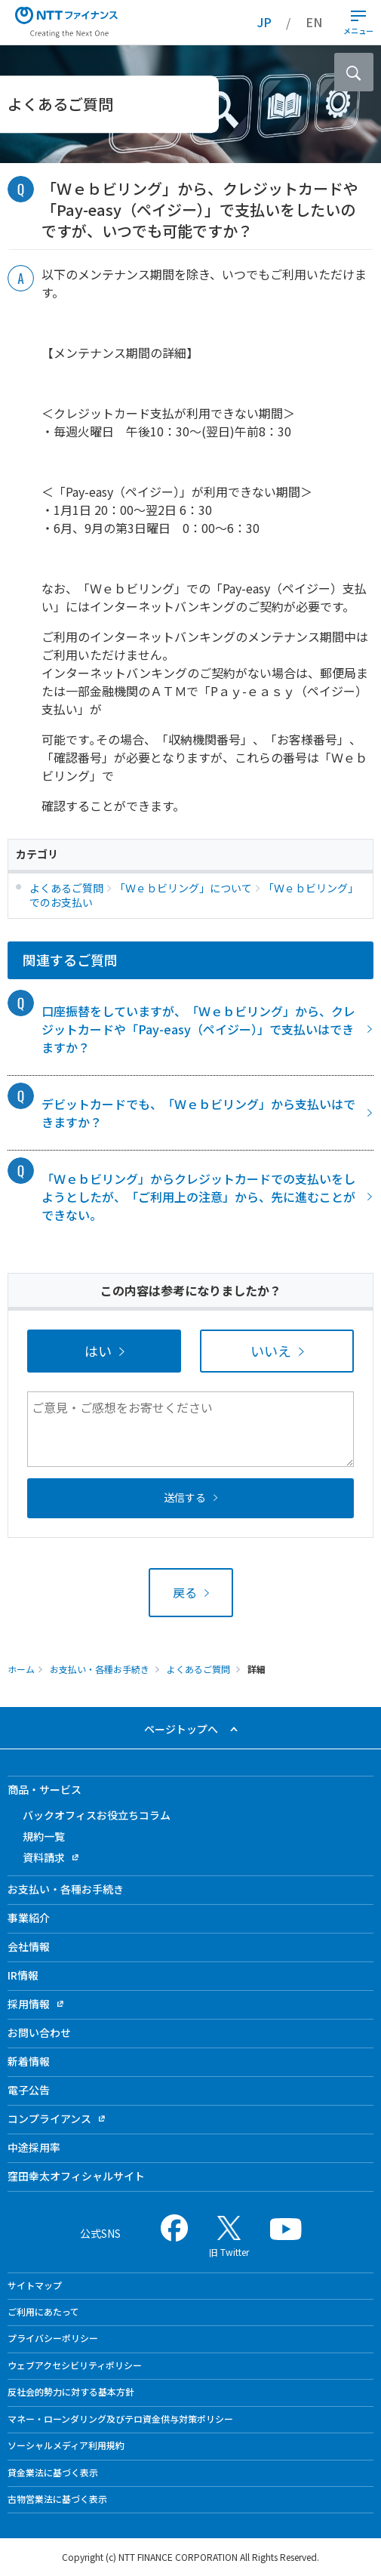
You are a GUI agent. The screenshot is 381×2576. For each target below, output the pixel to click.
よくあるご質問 (198, 1668)
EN (314, 22)
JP (264, 22)
